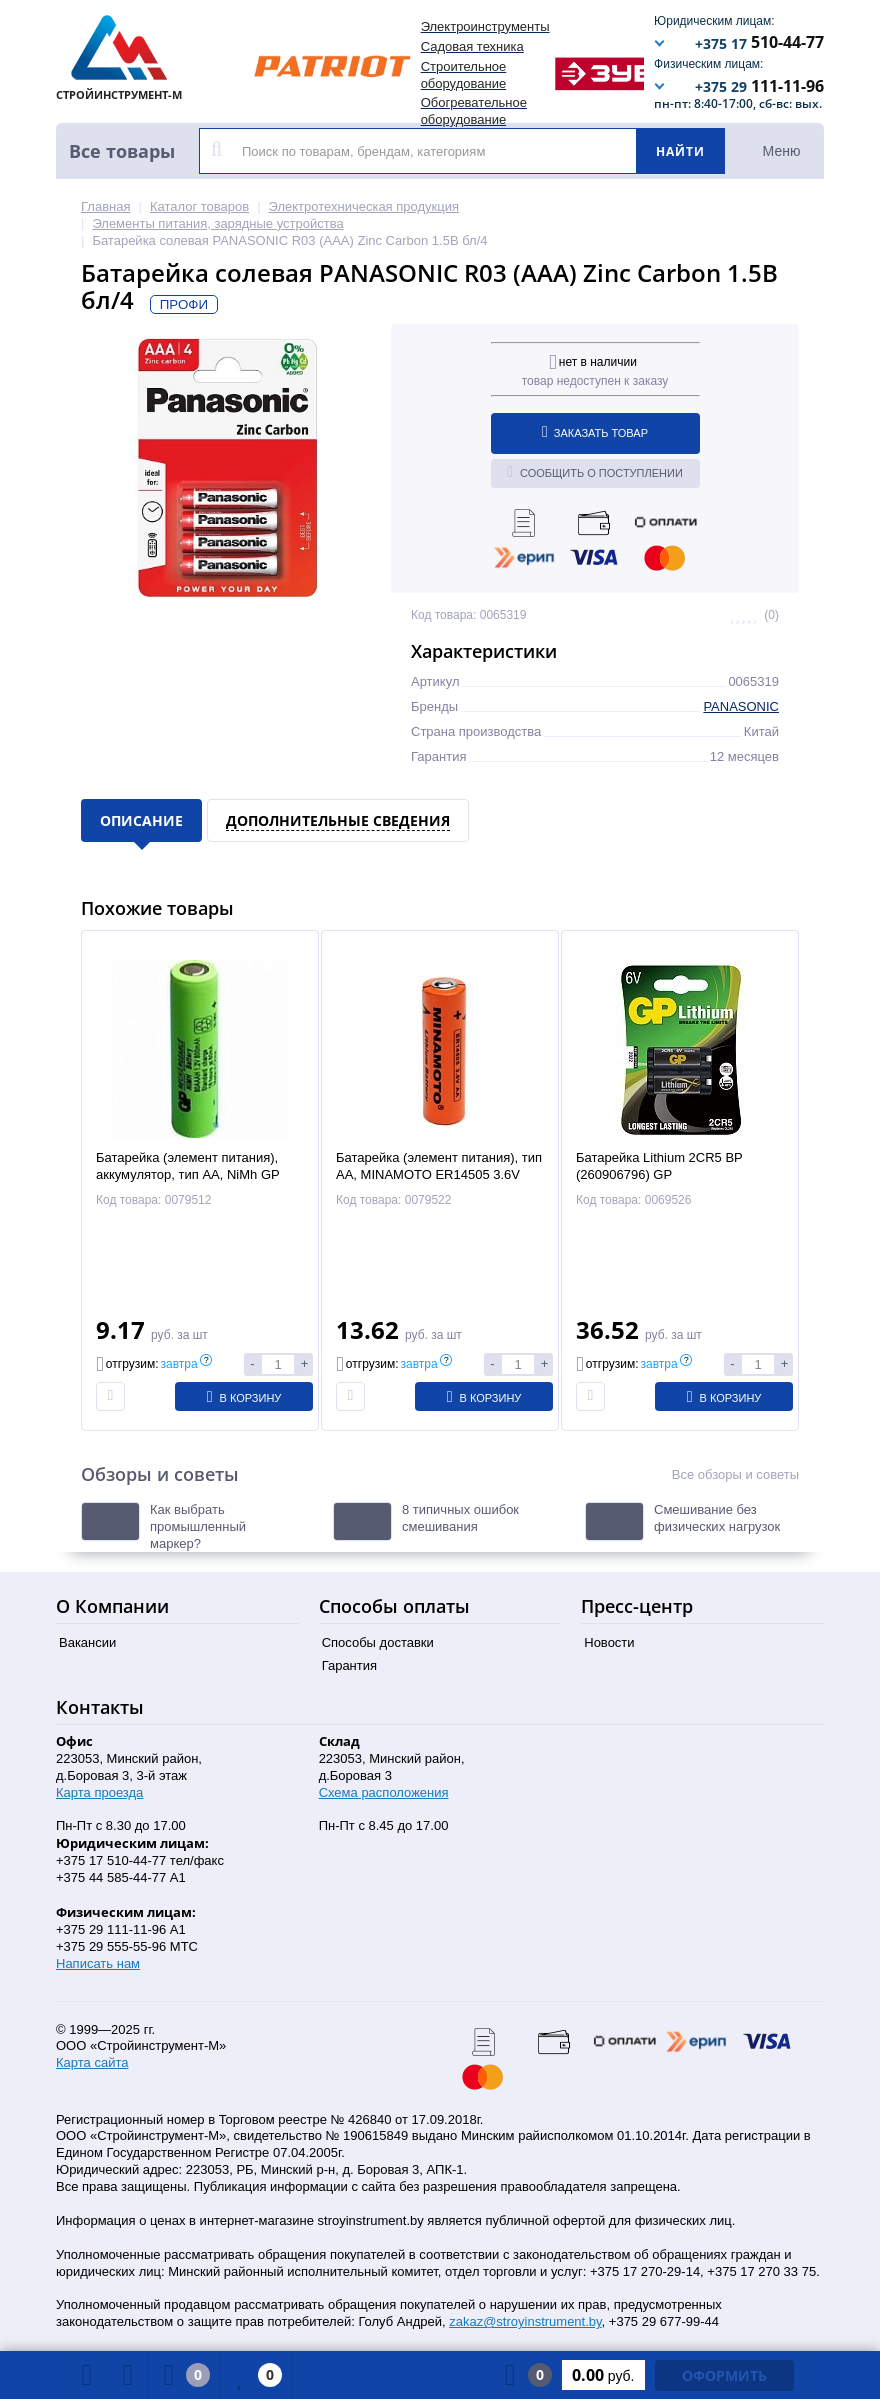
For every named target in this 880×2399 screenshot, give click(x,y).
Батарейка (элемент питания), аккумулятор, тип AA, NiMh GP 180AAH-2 (187, 1174)
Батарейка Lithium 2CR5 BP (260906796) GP (659, 1166)
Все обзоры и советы (735, 1474)
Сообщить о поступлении (595, 472)
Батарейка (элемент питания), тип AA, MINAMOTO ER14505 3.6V (439, 1166)
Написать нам (98, 1963)
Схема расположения (384, 1792)
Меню (782, 151)
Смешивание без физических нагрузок (717, 1518)
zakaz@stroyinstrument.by (525, 2321)
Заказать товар (595, 432)
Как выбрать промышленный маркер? (198, 1526)
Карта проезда (99, 1792)
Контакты (100, 1707)
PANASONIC (741, 706)
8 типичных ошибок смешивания (460, 1518)
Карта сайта (92, 2062)
